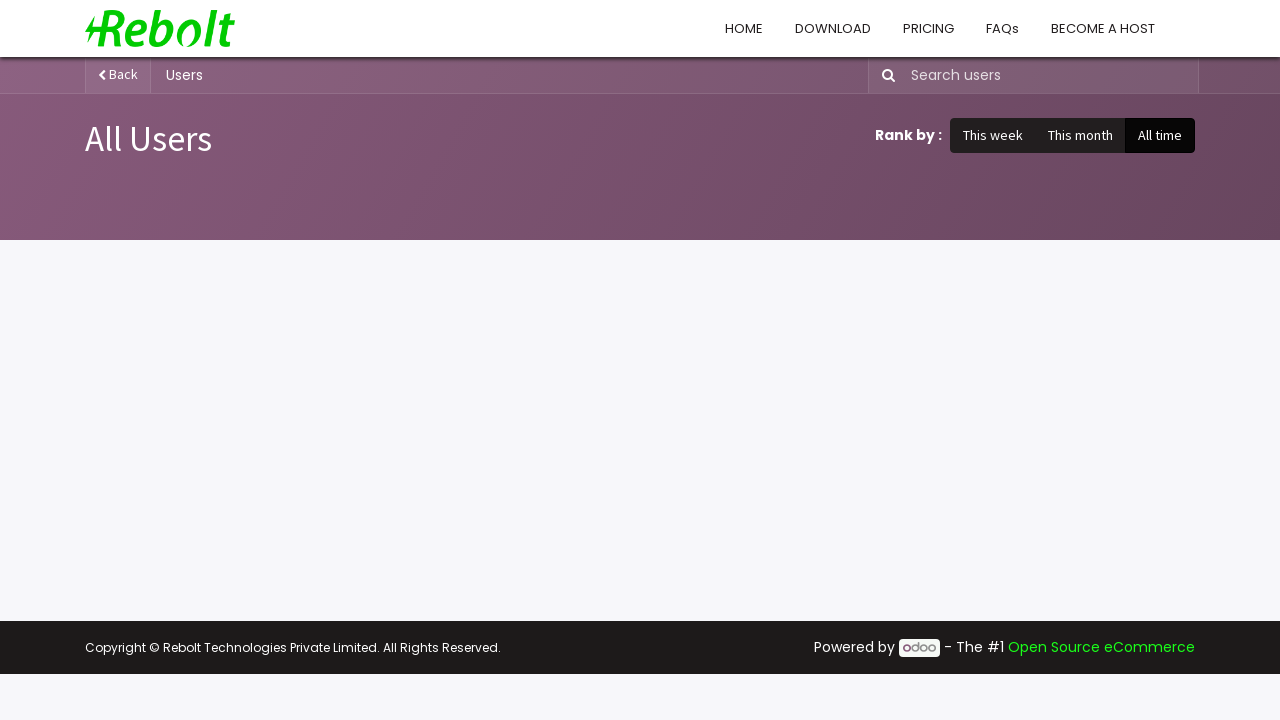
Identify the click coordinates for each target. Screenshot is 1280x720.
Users (184, 75)
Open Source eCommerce (1101, 647)
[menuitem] (744, 29)
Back (118, 74)
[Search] (884, 75)
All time (1160, 135)
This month (1080, 135)
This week (993, 135)
